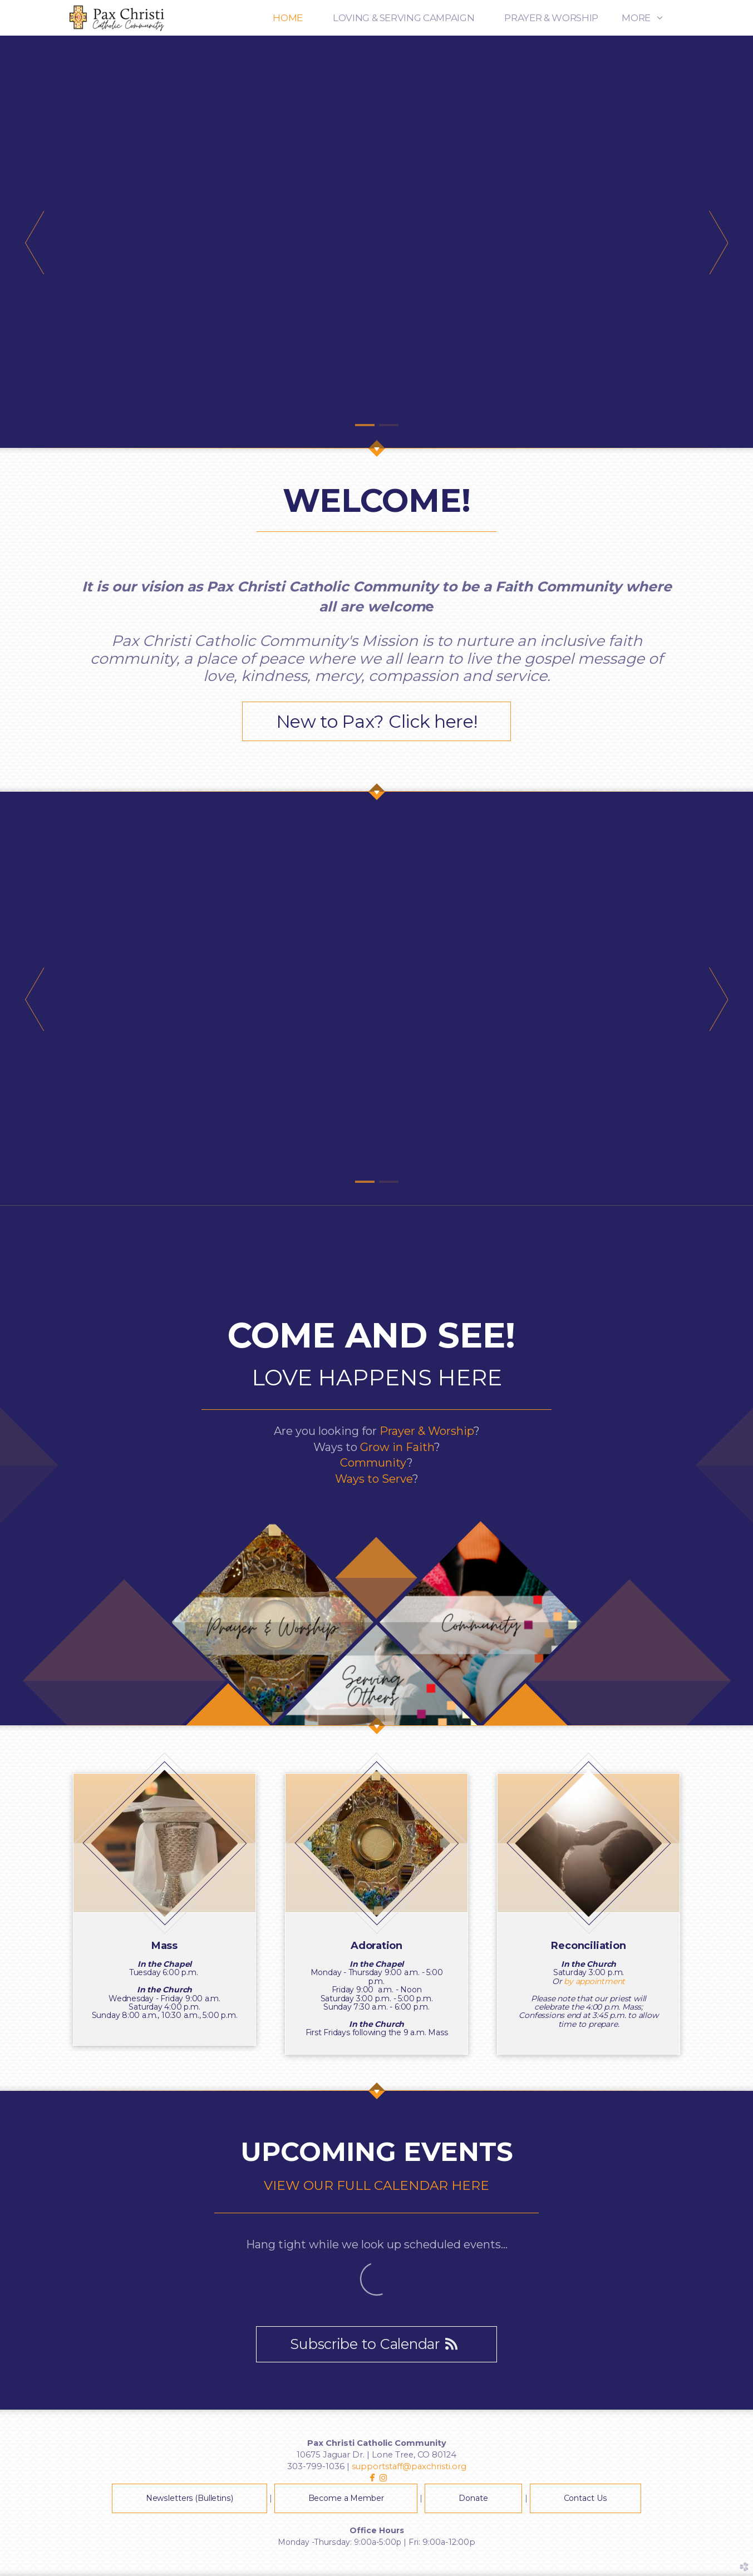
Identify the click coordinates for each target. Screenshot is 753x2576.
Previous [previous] (34, 242)
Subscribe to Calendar (376, 2344)
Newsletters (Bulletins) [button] (189, 2498)
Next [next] (718, 242)
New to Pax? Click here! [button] (377, 721)
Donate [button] (473, 2498)
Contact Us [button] (586, 2498)
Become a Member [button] (346, 2498)
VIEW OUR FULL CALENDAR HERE (376, 2185)
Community (373, 1462)
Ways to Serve (373, 1479)
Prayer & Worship (427, 1431)
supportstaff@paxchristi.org (409, 2466)
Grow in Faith (397, 1447)
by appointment (594, 1981)
